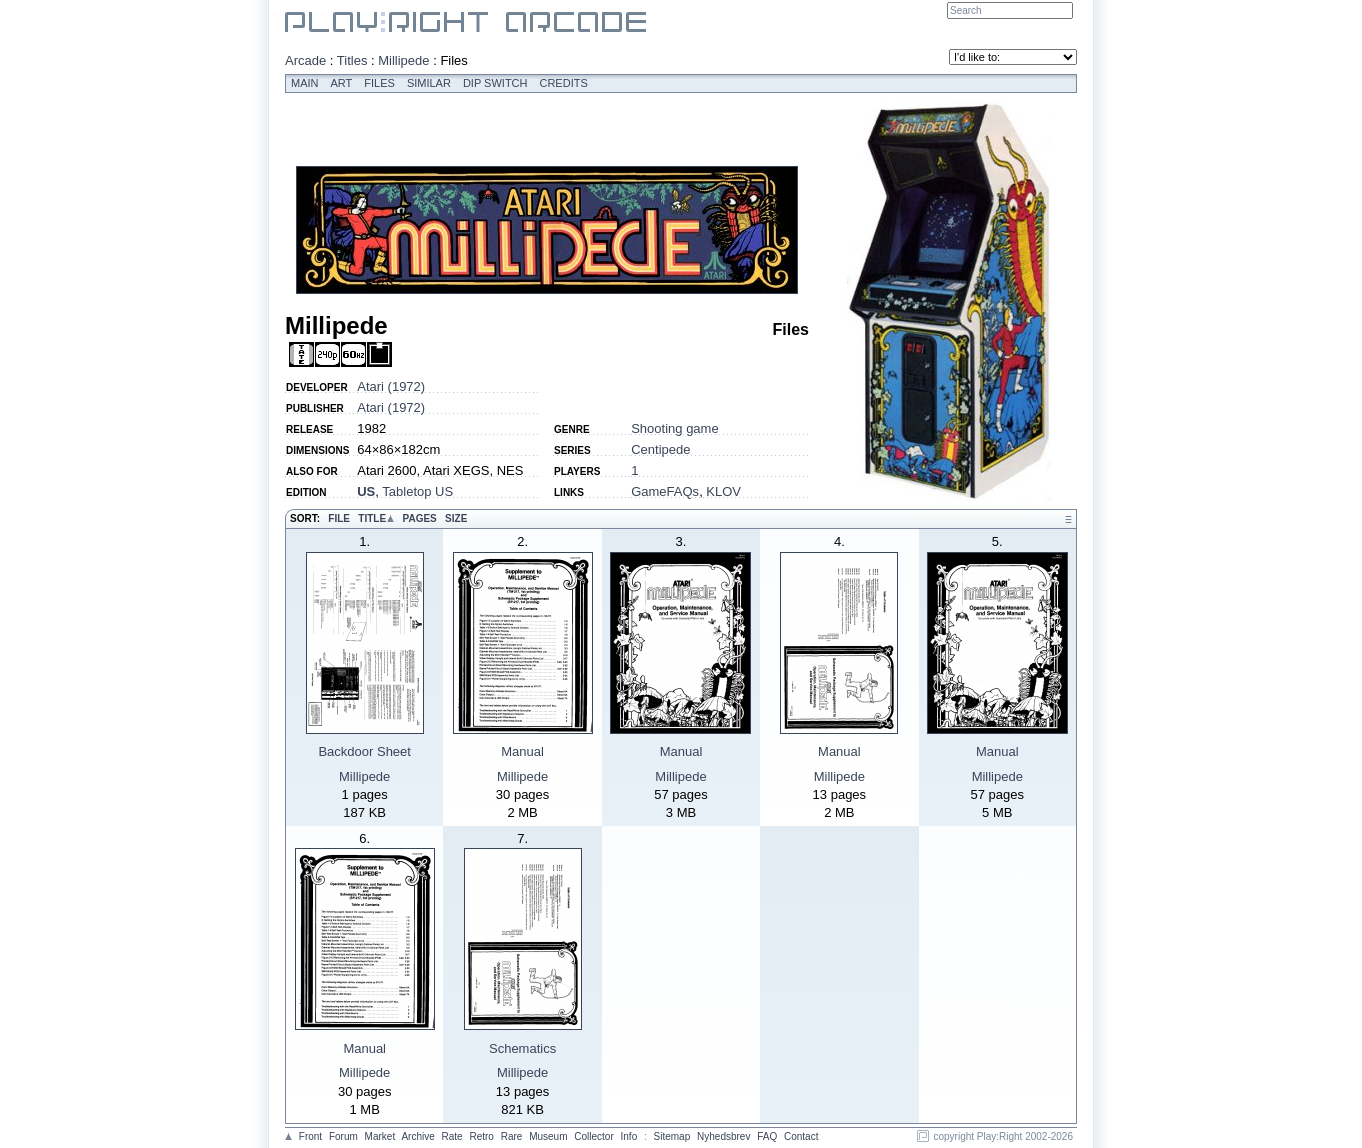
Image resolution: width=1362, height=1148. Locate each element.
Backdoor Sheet (364, 751)
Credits (563, 83)
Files (379, 83)
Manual (522, 751)
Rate (452, 1136)
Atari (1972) (391, 386)
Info (629, 1136)
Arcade (305, 60)
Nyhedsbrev (723, 1136)
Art (342, 83)
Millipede (403, 60)
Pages (419, 518)
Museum (548, 1136)
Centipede (660, 449)
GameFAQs (665, 491)
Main (305, 83)
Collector (593, 1136)
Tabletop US (417, 491)
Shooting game (674, 428)
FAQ (767, 1136)
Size (456, 518)
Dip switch (495, 83)
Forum (343, 1136)
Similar (429, 83)
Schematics (522, 1048)
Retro (481, 1136)
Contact (801, 1136)
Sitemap (672, 1136)
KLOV (723, 491)
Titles (352, 60)
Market (380, 1136)
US (366, 491)
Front (310, 1136)
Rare (512, 1136)
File (339, 518)
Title (372, 518)
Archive (417, 1136)
